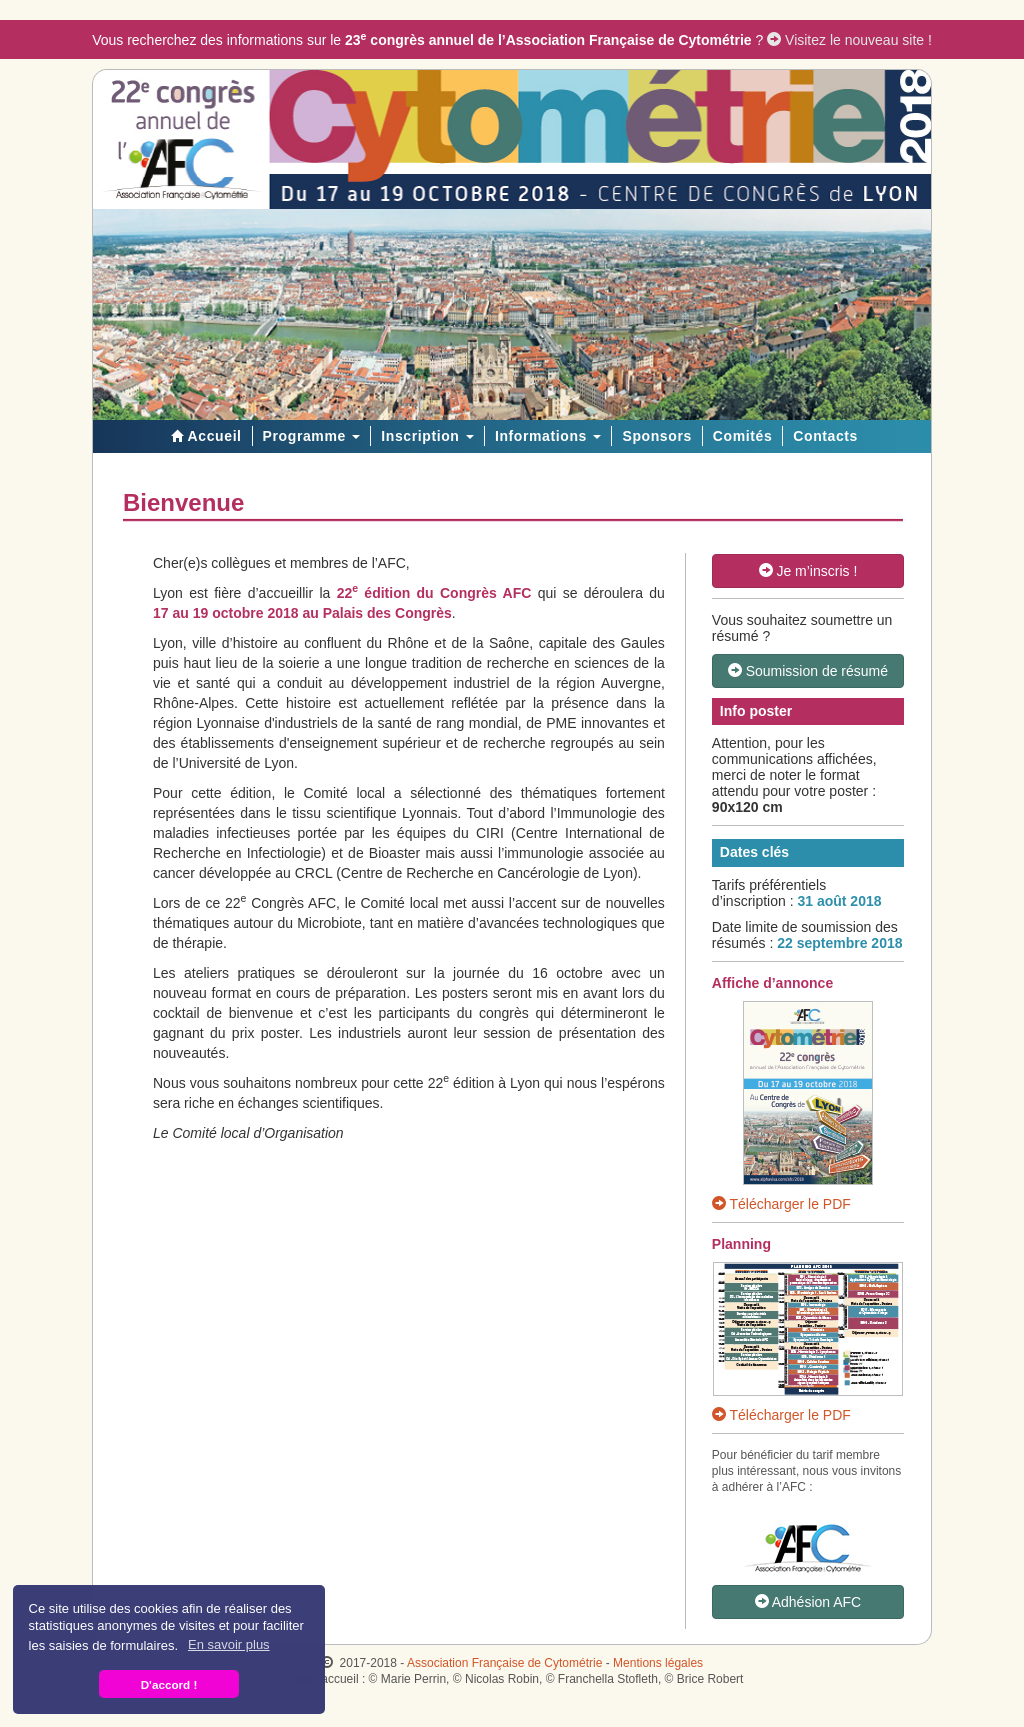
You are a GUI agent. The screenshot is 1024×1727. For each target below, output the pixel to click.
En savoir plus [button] (229, 1644)
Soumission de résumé (808, 671)
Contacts (825, 436)
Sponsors (656, 436)
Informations (548, 436)
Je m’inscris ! (808, 571)
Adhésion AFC (808, 1602)
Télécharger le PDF (781, 1204)
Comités (742, 436)
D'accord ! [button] (169, 1684)
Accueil (204, 436)
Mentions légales (658, 1663)
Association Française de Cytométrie (504, 1663)
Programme (312, 436)
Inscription (427, 436)
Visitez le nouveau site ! (849, 40)
